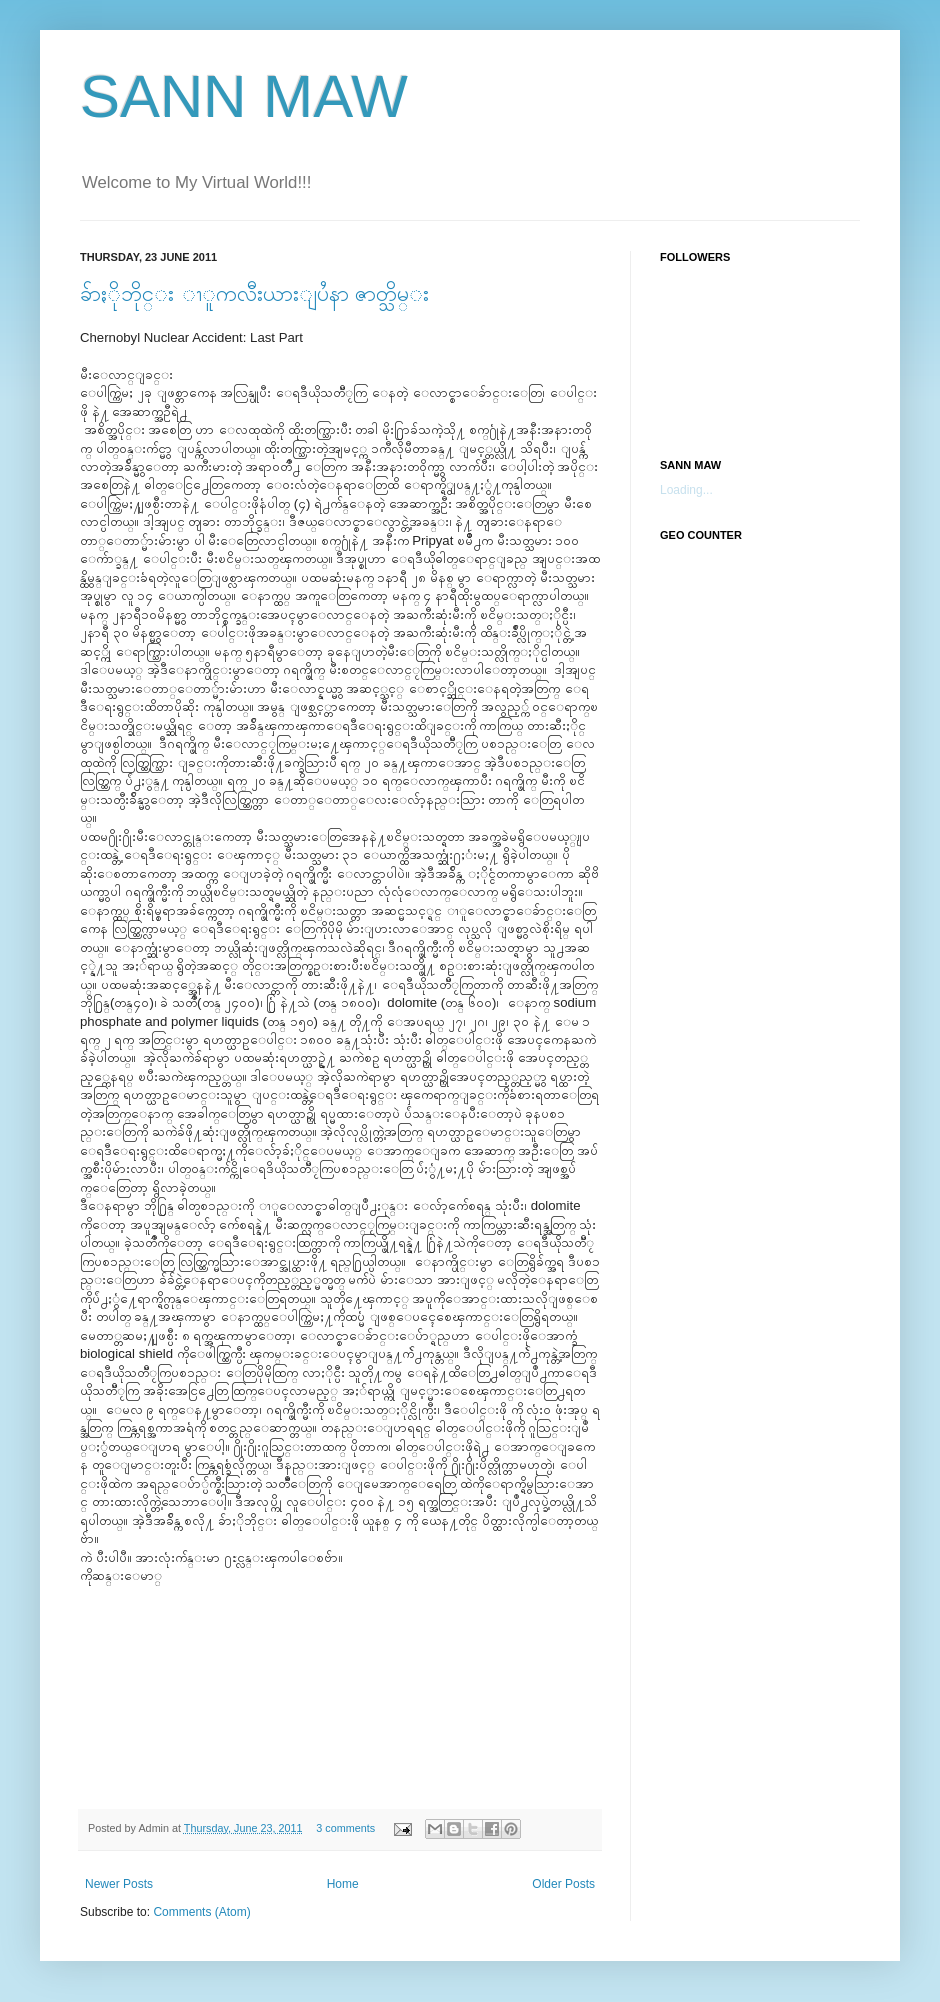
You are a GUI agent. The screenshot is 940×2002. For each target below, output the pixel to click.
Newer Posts (119, 1884)
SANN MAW (244, 96)
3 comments (345, 1828)
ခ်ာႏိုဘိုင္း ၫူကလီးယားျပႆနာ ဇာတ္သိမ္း (254, 293)
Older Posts (563, 1884)
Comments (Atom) (201, 1912)
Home (343, 1884)
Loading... (686, 490)
